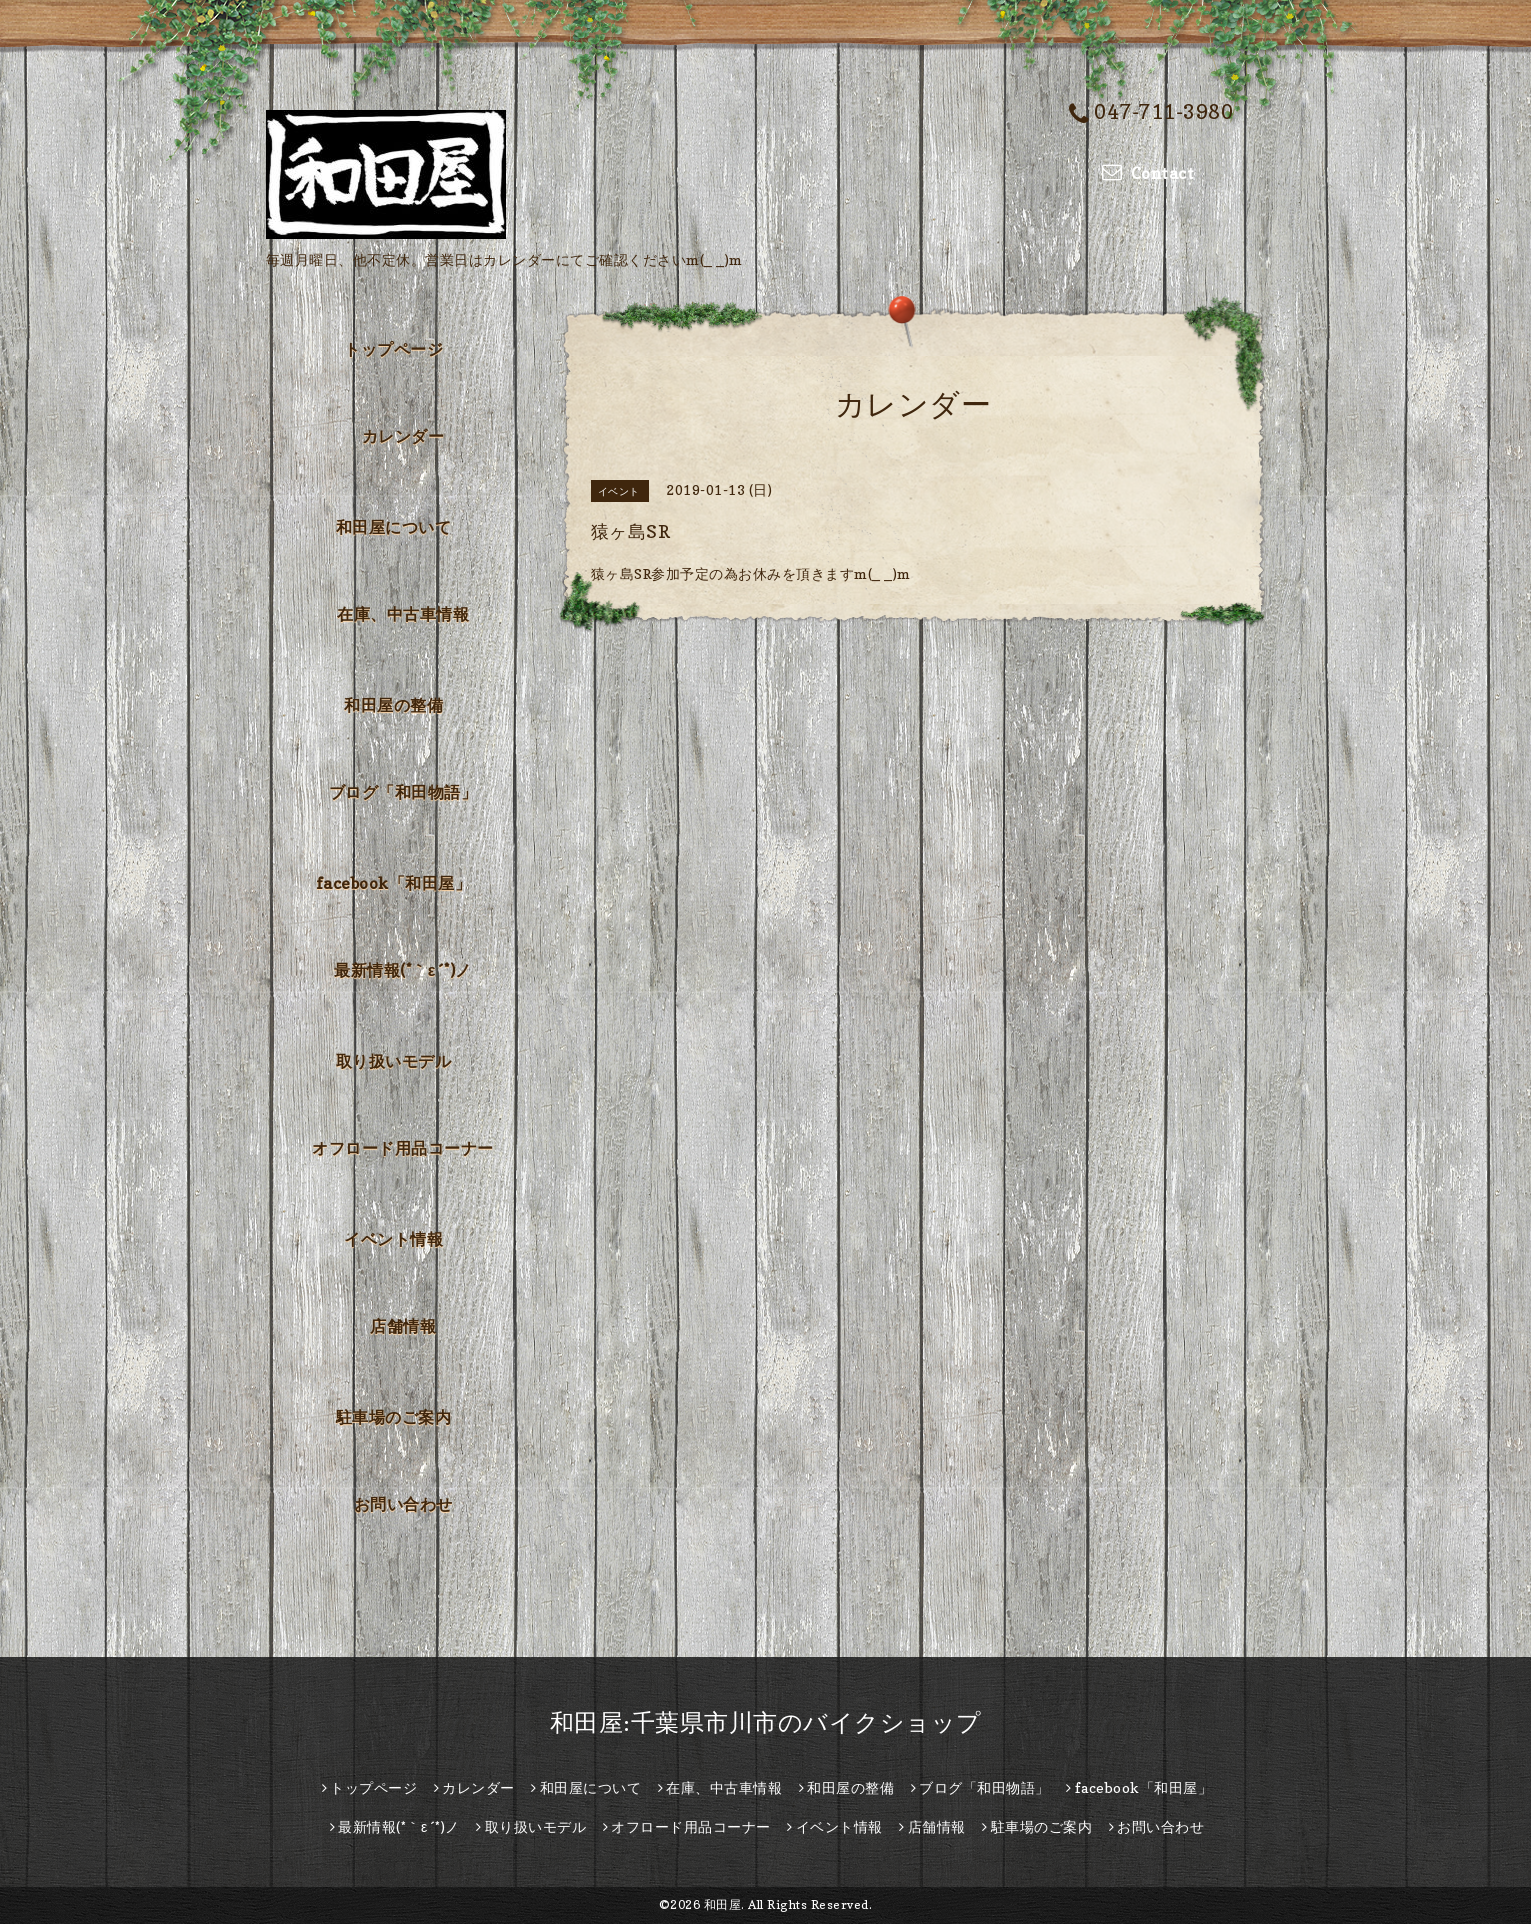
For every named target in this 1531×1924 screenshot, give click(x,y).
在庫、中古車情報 (403, 614)
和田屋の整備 (393, 705)
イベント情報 (393, 1239)
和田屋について (394, 527)
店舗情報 (403, 1326)
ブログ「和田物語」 (403, 792)
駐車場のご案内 (394, 1417)
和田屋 (723, 1904)
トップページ (393, 349)
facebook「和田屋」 (394, 883)
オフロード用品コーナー (403, 1148)
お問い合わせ (403, 1504)
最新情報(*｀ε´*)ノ (403, 970)
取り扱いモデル (394, 1061)
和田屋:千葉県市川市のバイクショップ (766, 1722)
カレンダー (403, 436)
